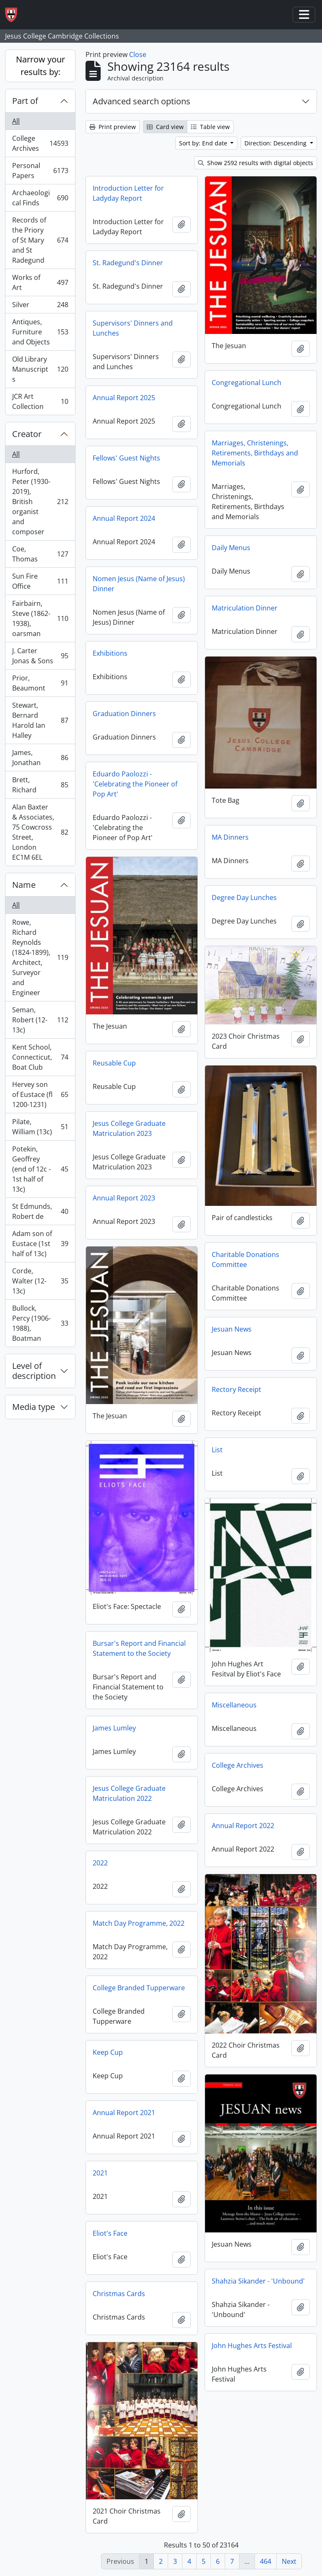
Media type (33, 1406)
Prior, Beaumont (40, 683)
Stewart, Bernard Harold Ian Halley (40, 720)
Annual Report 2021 (124, 2112)
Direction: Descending (276, 143)
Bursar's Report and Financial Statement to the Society (139, 1648)
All (16, 121)
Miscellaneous (234, 1705)
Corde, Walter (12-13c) (40, 1281)
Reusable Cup (114, 1063)
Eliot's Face (110, 2233)
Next (289, 2561)
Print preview (112, 127)
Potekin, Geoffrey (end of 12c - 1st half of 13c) (40, 1169)
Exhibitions (110, 653)
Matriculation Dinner (245, 608)
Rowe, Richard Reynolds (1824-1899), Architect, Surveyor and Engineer (40, 957)
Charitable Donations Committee (245, 1259)
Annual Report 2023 (124, 1198)
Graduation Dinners (124, 713)
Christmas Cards (119, 2293)
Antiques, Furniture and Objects (40, 332)
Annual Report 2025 (124, 397)
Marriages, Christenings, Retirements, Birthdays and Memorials (255, 453)
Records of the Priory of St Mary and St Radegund (40, 240)
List (217, 1449)
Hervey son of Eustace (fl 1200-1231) (40, 1094)
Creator (27, 434)
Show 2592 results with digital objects (255, 163)
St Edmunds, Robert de (40, 1211)
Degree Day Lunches (244, 897)
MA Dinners (230, 837)
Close (137, 54)
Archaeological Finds (40, 197)
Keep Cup (108, 2052)
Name (24, 884)
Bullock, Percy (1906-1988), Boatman (40, 1323)
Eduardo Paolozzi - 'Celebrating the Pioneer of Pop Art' (135, 784)
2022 (100, 1862)
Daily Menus (231, 547)
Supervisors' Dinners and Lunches (133, 328)
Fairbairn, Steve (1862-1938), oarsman (40, 618)
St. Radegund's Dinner (128, 262)
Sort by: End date (204, 143)
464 (265, 2561)
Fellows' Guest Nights (126, 458)
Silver (40, 306)
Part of (25, 100)
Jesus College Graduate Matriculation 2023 (129, 1128)
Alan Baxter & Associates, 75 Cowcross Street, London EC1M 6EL (40, 832)
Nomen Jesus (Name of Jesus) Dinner (139, 583)
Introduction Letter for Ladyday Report (128, 193)
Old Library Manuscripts (40, 369)
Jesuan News (232, 1329)
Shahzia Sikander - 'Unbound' (258, 2281)
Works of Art (40, 282)
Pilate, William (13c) (40, 1126)
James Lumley (114, 1728)
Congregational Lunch (246, 382)
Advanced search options (141, 101)
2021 (100, 2173)
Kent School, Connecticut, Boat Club (40, 1057)
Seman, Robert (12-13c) (40, 1020)
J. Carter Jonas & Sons (40, 655)
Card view (165, 127)
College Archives (40, 143)
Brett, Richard (40, 784)
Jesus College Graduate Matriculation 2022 (129, 1793)
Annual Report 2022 (243, 1825)
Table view (210, 127)
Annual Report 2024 (124, 518)
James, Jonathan (40, 757)
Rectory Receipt (236, 1389)
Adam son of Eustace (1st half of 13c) (40, 1243)
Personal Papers (40, 170)
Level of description (34, 1370)
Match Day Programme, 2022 (138, 1923)
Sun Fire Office (40, 581)
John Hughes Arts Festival (252, 2345)
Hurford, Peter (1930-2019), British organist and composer (40, 501)
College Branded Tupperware (139, 1987)
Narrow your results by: (40, 66)
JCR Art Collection (40, 401)
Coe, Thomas (40, 554)
